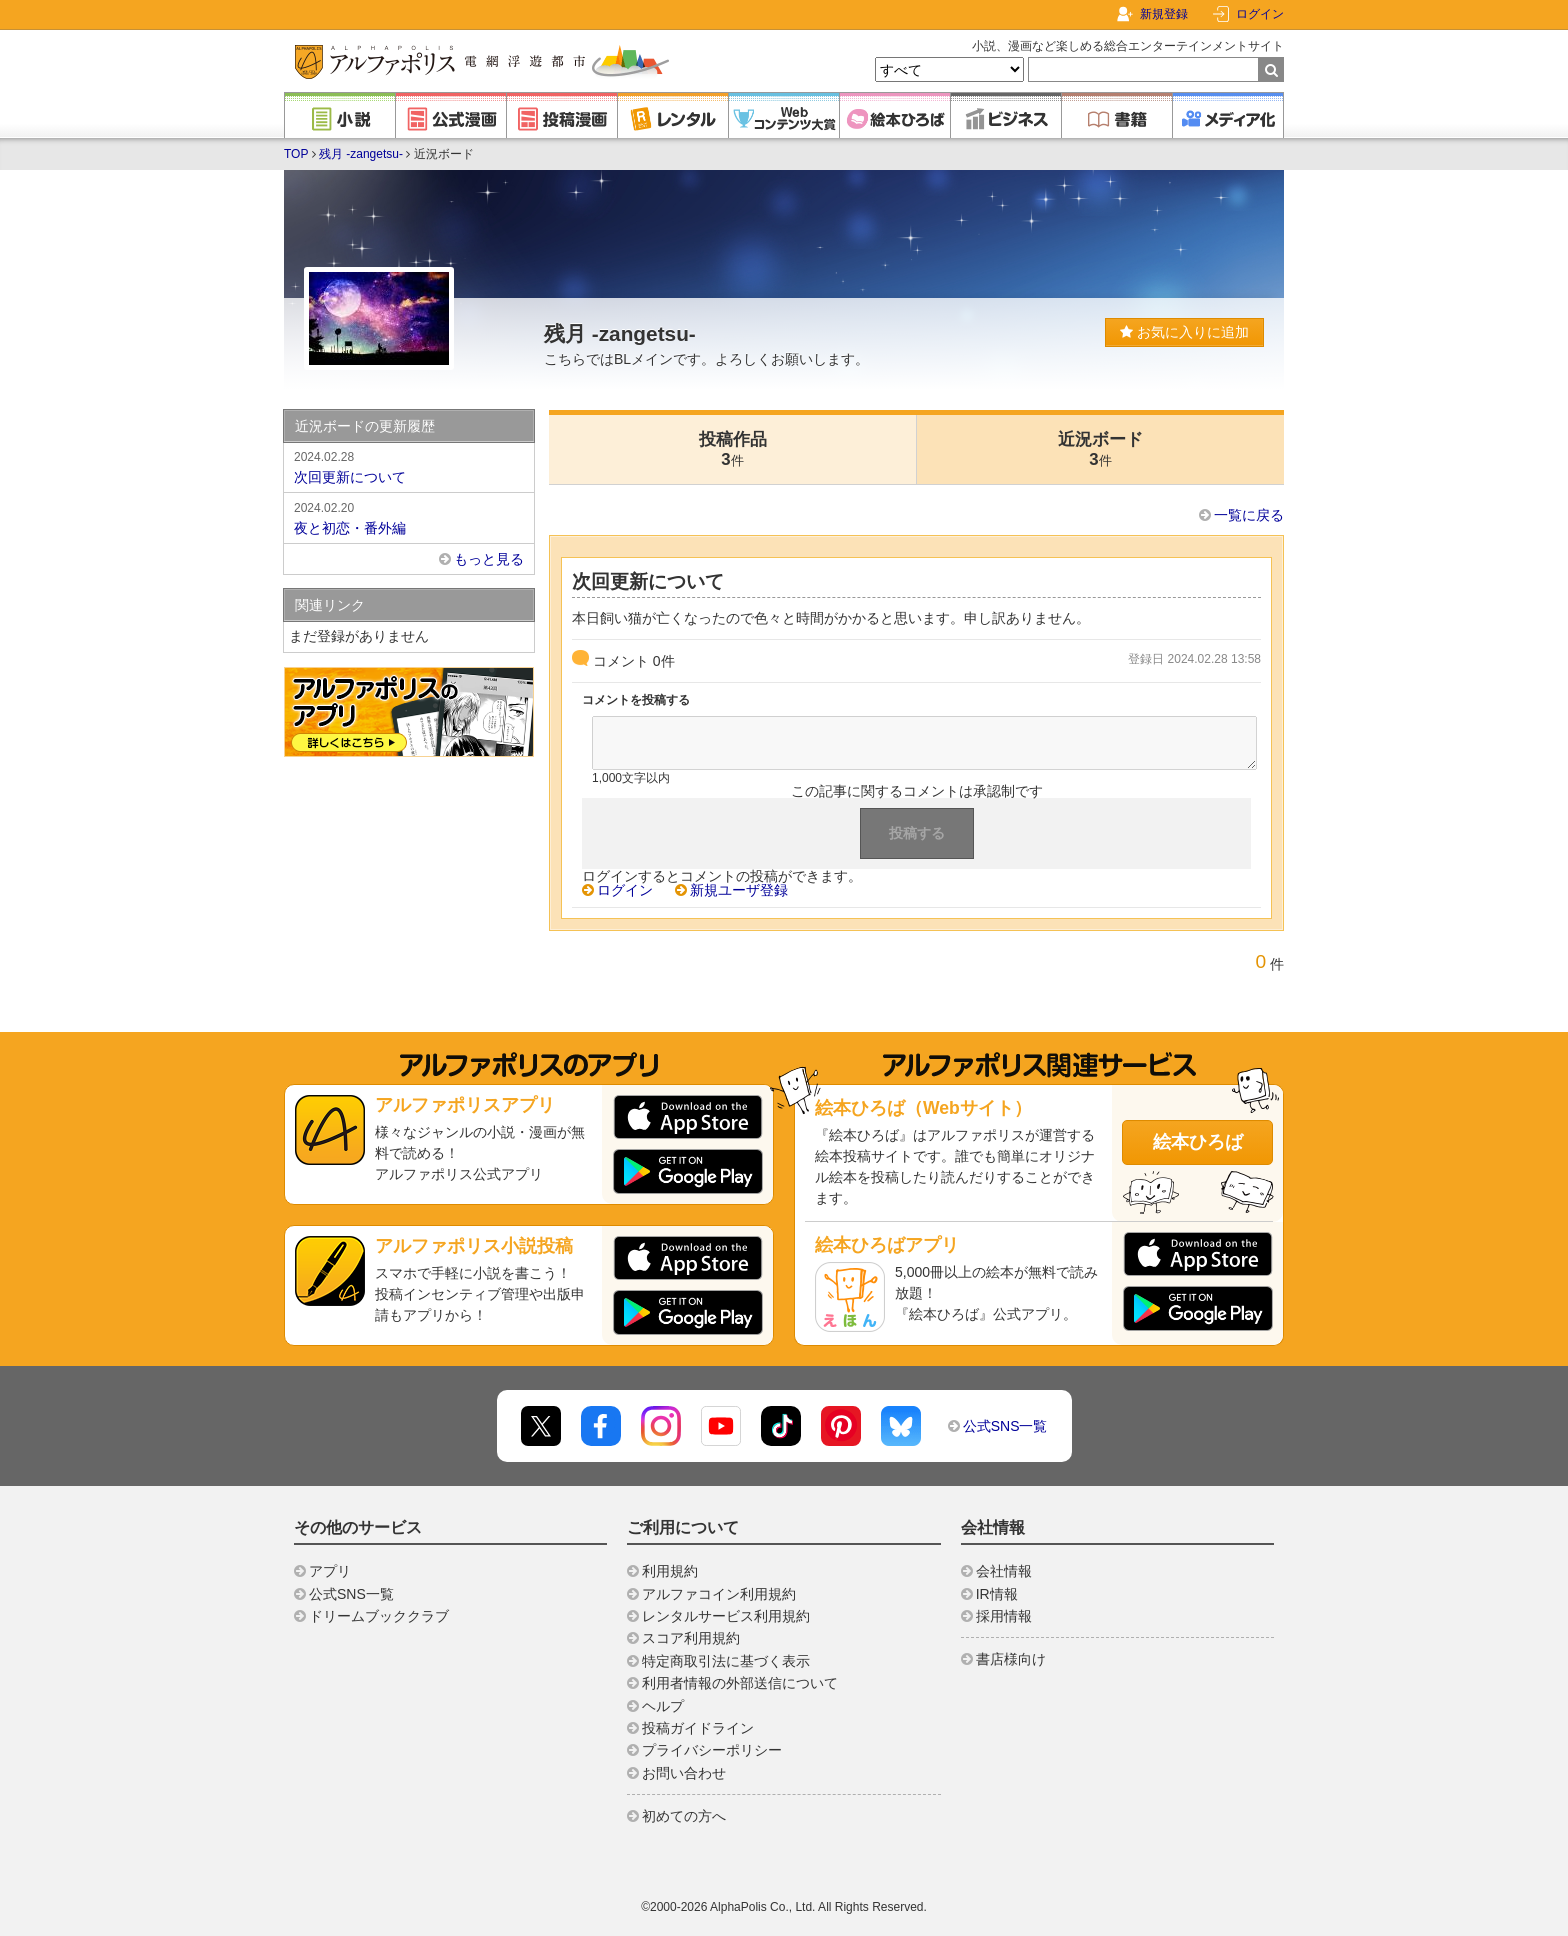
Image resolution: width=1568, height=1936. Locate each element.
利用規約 (670, 1571)
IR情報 (997, 1594)
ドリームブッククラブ (379, 1616)
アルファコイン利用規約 (719, 1594)
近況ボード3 (1100, 449)
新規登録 (1164, 14)
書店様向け (1011, 1659)
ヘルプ (663, 1706)
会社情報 (1004, 1571)
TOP (296, 154)
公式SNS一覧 (1005, 1426)
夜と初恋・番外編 (409, 517)
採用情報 (1004, 1616)
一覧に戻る (1249, 515)
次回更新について (409, 466)
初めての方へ (684, 1816)
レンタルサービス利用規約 (726, 1616)
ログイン (1260, 14)
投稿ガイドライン (698, 1728)
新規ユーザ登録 (739, 890)
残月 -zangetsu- (361, 154)
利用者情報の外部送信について (740, 1683)
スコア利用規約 (691, 1638)
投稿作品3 (733, 449)
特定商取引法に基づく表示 (726, 1661)
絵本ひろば (1198, 1142)
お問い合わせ (684, 1773)
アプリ (330, 1571)
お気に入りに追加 (1184, 332)
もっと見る (489, 559)
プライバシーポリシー (712, 1750)
